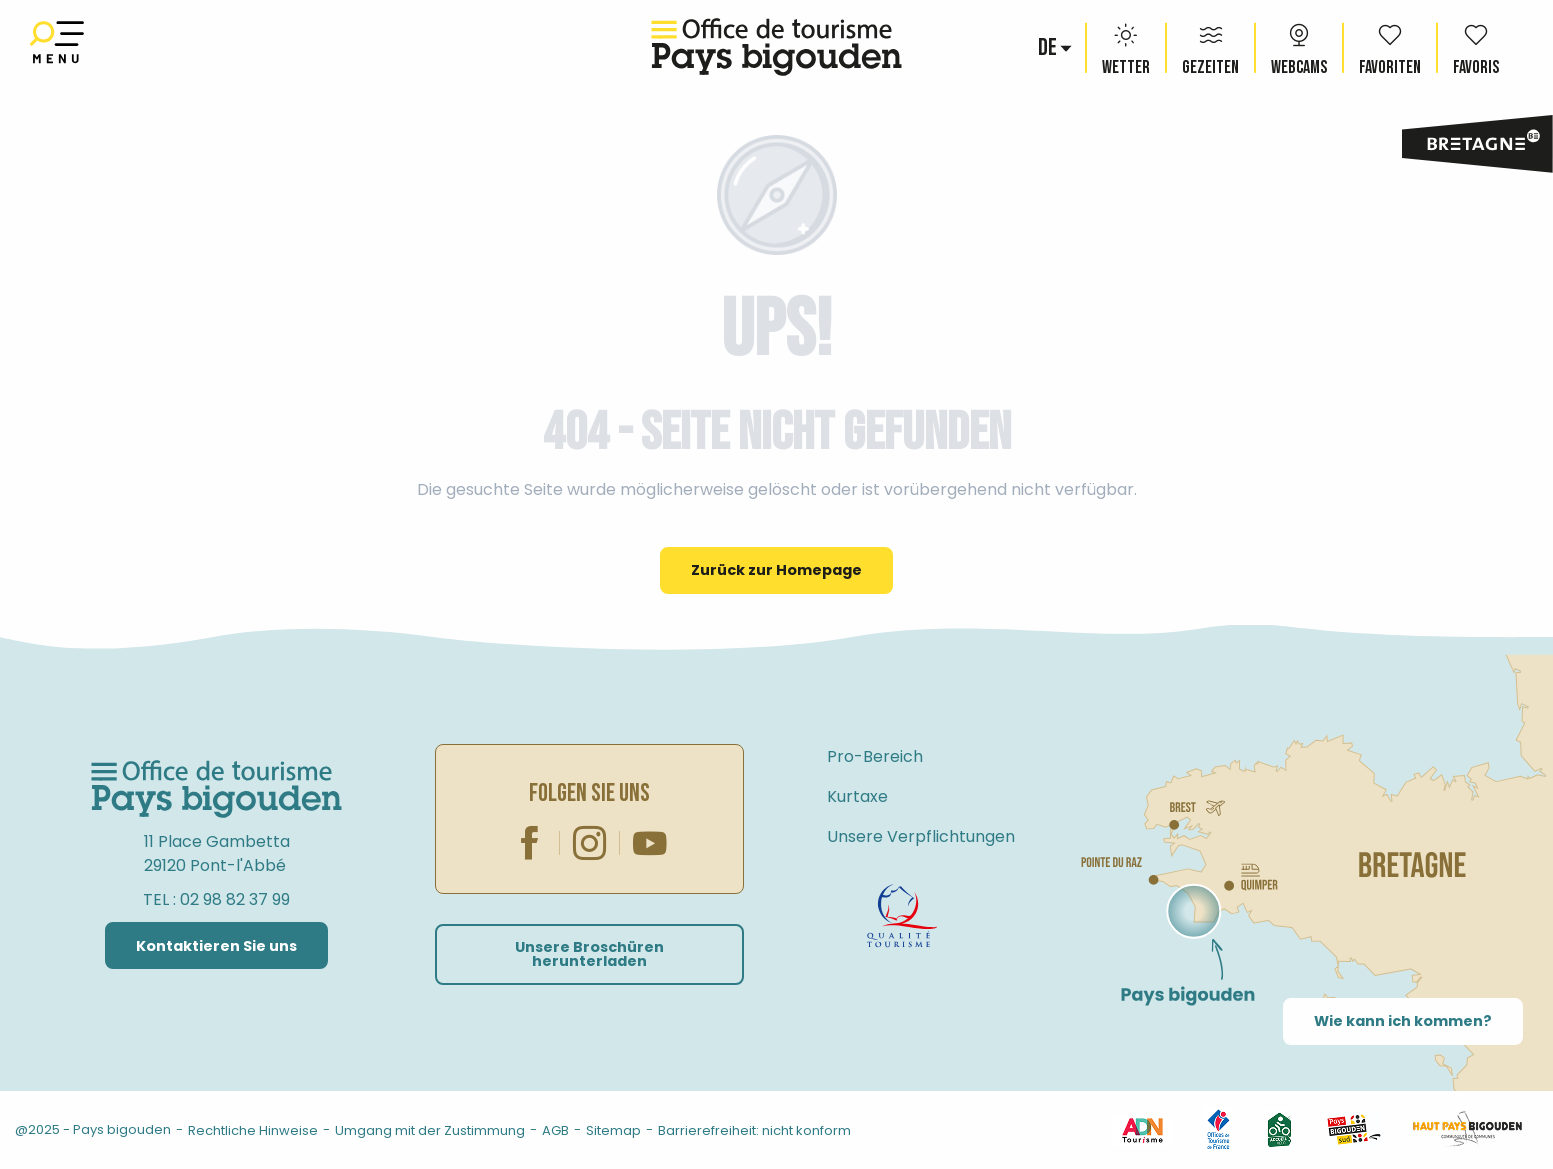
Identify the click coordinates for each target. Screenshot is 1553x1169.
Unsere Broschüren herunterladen (589, 954)
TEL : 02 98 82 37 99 (216, 899)
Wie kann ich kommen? (1403, 1021)
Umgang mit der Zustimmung (430, 1130)
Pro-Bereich (875, 756)
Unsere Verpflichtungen (921, 836)
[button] (1049, 48)
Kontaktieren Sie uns (216, 946)
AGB (555, 1130)
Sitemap (613, 1130)
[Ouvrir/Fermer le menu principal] (57, 47)
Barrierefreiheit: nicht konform (754, 1130)
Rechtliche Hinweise (253, 1130)
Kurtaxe (857, 796)
